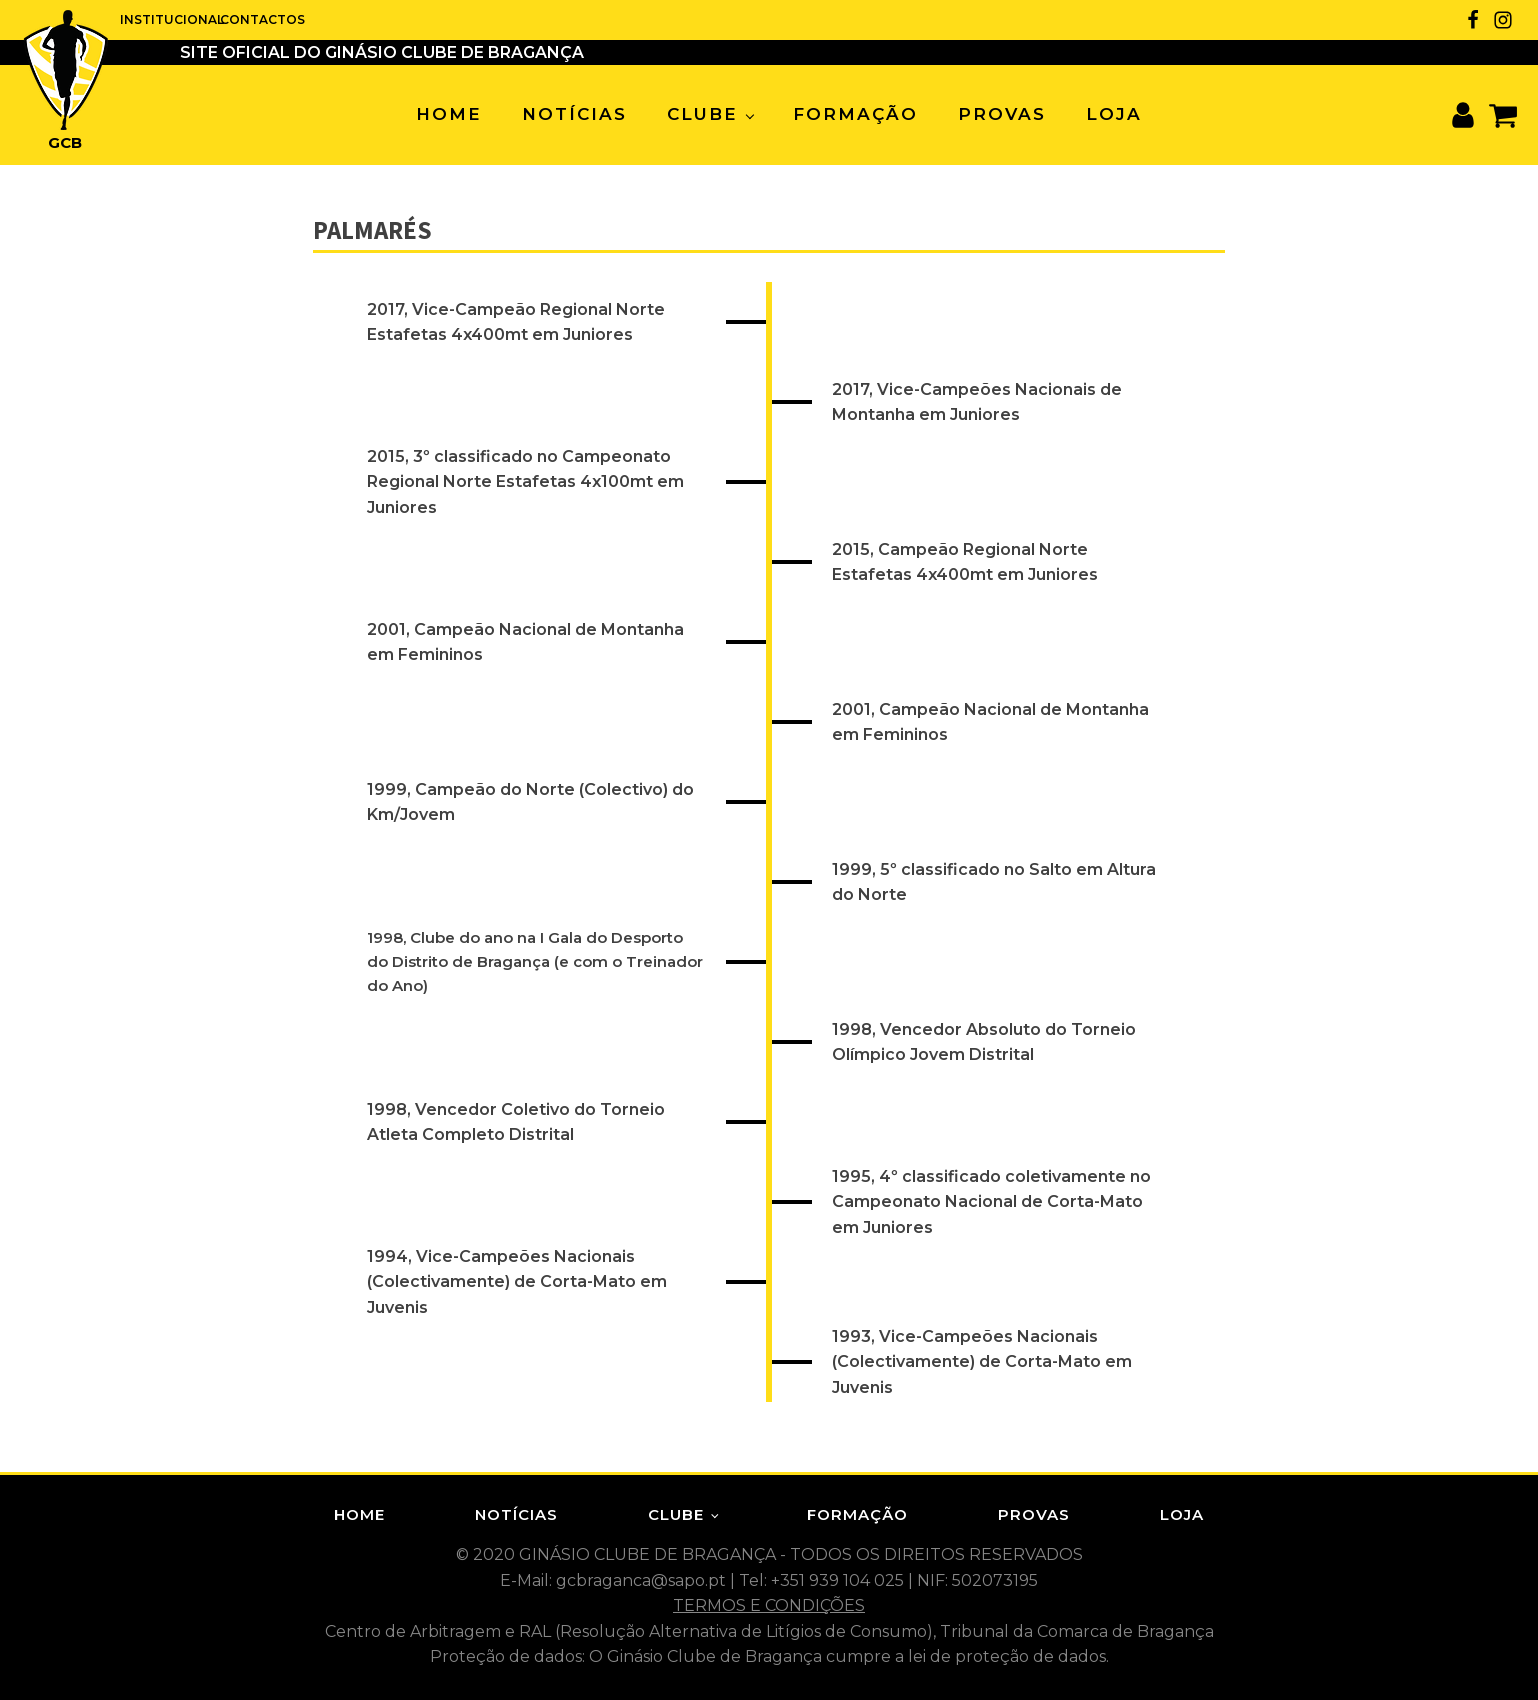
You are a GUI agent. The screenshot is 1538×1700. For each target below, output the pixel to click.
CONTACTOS (260, 19)
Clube (702, 114)
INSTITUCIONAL (170, 19)
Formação (855, 114)
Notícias (574, 114)
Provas (1002, 114)
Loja (1114, 114)
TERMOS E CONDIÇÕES (769, 1605)
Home (449, 114)
